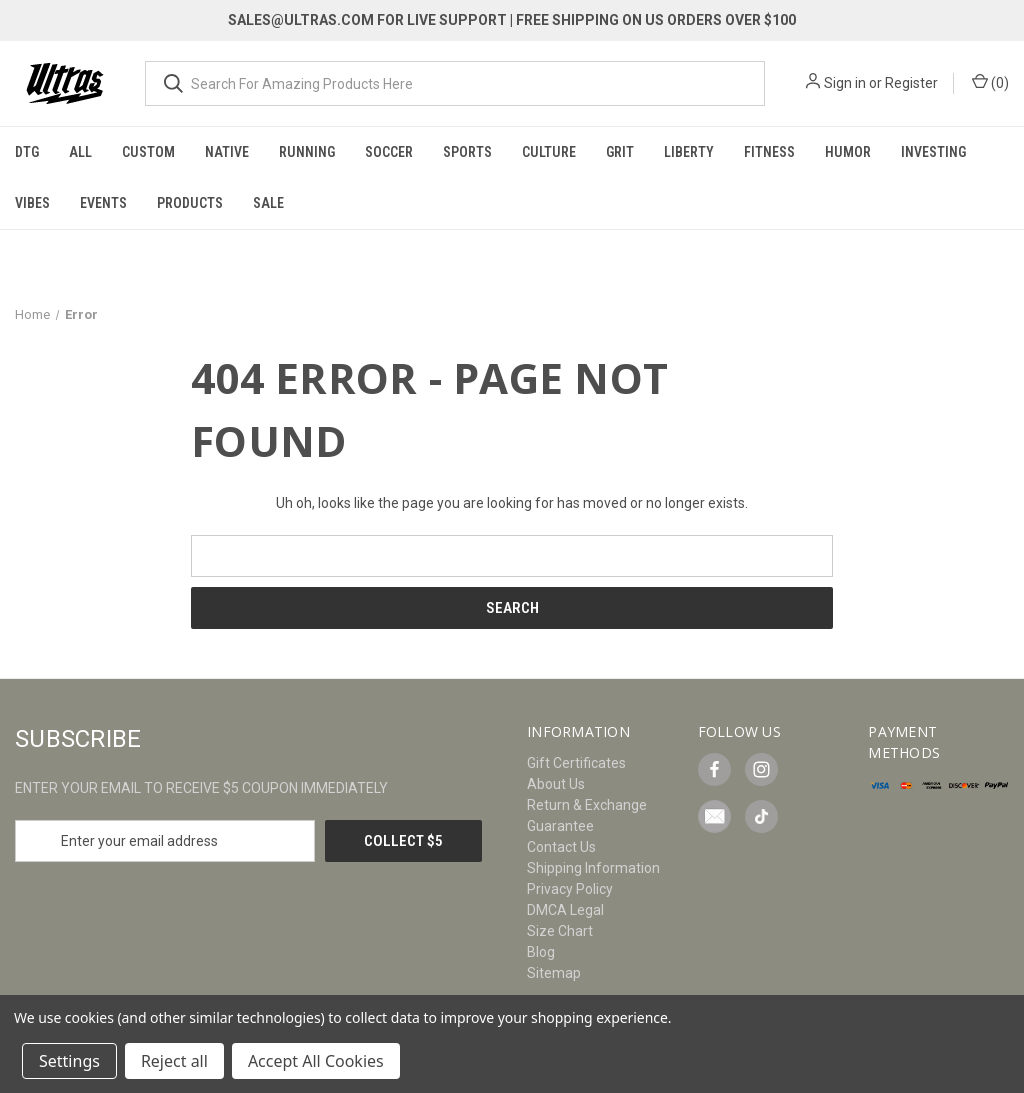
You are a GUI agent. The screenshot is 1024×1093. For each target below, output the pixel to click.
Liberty (689, 152)
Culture (549, 152)
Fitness (769, 152)
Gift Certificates (576, 763)
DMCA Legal (565, 910)
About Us (556, 784)
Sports (467, 152)
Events (103, 203)
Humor (848, 152)
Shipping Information (593, 868)
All (80, 152)
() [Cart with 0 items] (990, 82)
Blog (541, 952)
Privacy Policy (570, 889)
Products (190, 203)
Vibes (32, 203)
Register (911, 83)
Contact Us (561, 847)
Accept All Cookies (316, 1061)
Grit (620, 152)
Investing (933, 152)
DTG (27, 152)
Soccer (389, 152)
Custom (148, 152)
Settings (69, 1061)
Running (307, 152)
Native (227, 152)
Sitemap (554, 973)
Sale (268, 203)
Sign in (845, 83)
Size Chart (560, 931)
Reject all (174, 1061)
